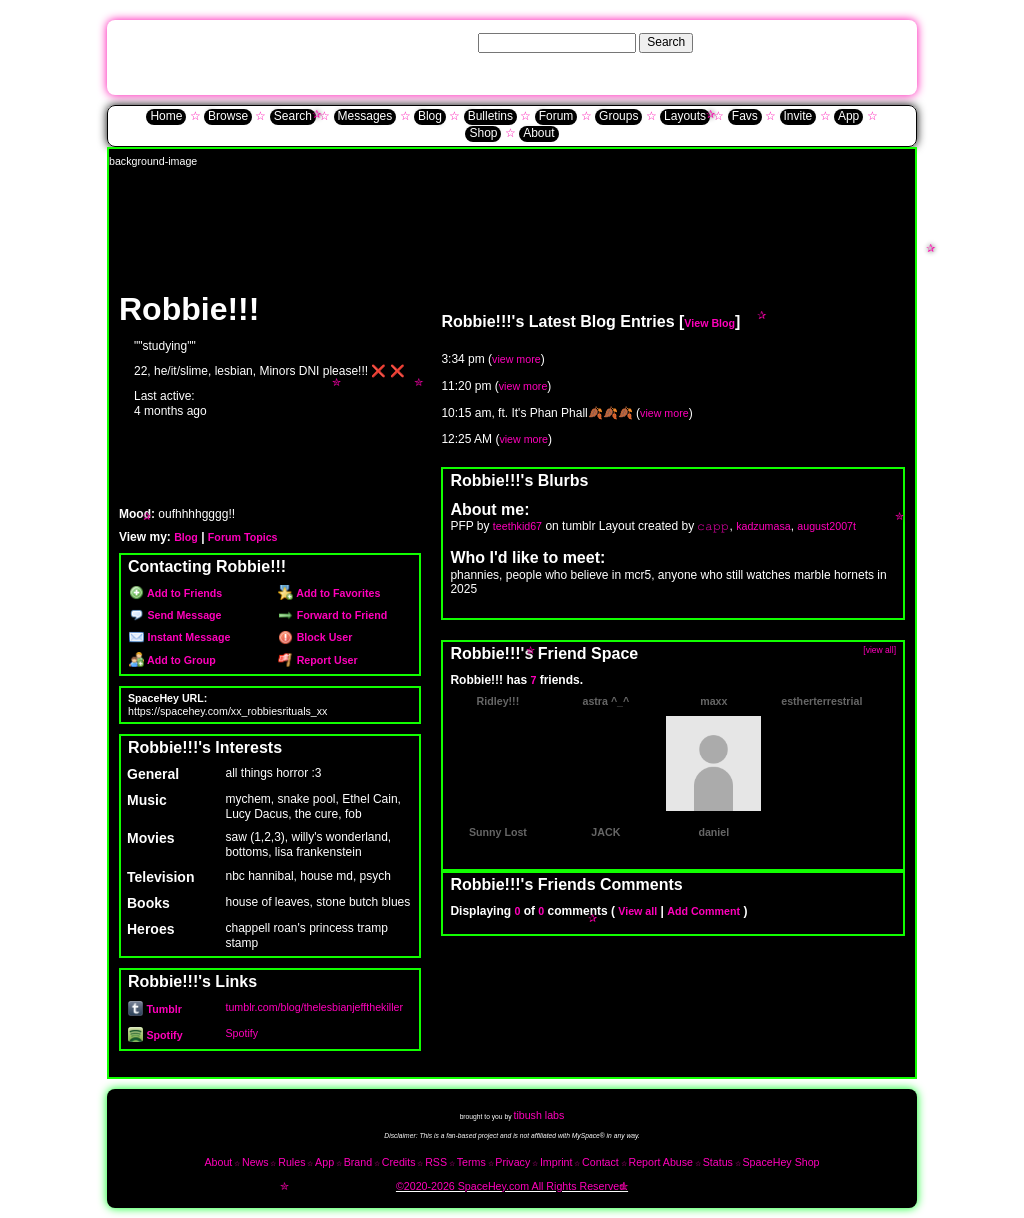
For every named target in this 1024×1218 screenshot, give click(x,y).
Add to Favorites (329, 593)
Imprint (556, 1162)
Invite (798, 116)
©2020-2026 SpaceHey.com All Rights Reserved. (512, 1186)
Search (666, 42)
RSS (436, 1162)
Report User (317, 660)
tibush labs (538, 1115)
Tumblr (155, 1009)
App (848, 116)
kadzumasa (763, 526)
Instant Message (179, 637)
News (255, 1162)
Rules (291, 1162)
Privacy (512, 1162)
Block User (315, 637)
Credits (399, 1162)
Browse (228, 116)
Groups (618, 116)
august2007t (826, 526)
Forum (556, 116)
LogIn (849, 42)
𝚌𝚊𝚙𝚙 (713, 526)
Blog (430, 116)
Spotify (155, 1035)
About (538, 133)
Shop (483, 133)
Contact (600, 1162)
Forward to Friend (332, 615)
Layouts (685, 116)
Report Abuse (660, 1162)
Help (815, 42)
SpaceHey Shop (781, 1162)
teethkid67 (517, 526)
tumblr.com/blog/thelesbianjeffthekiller (314, 1007)
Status (718, 1162)
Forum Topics (243, 537)
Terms (471, 1162)
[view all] (879, 650)
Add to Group (172, 660)
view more (516, 359)
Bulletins (490, 116)
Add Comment (703, 911)
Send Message (175, 615)
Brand (358, 1162)
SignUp (889, 42)
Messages (365, 116)
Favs (745, 116)
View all (637, 911)
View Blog (709, 323)
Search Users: (437, 42)
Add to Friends (175, 593)
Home (166, 116)
